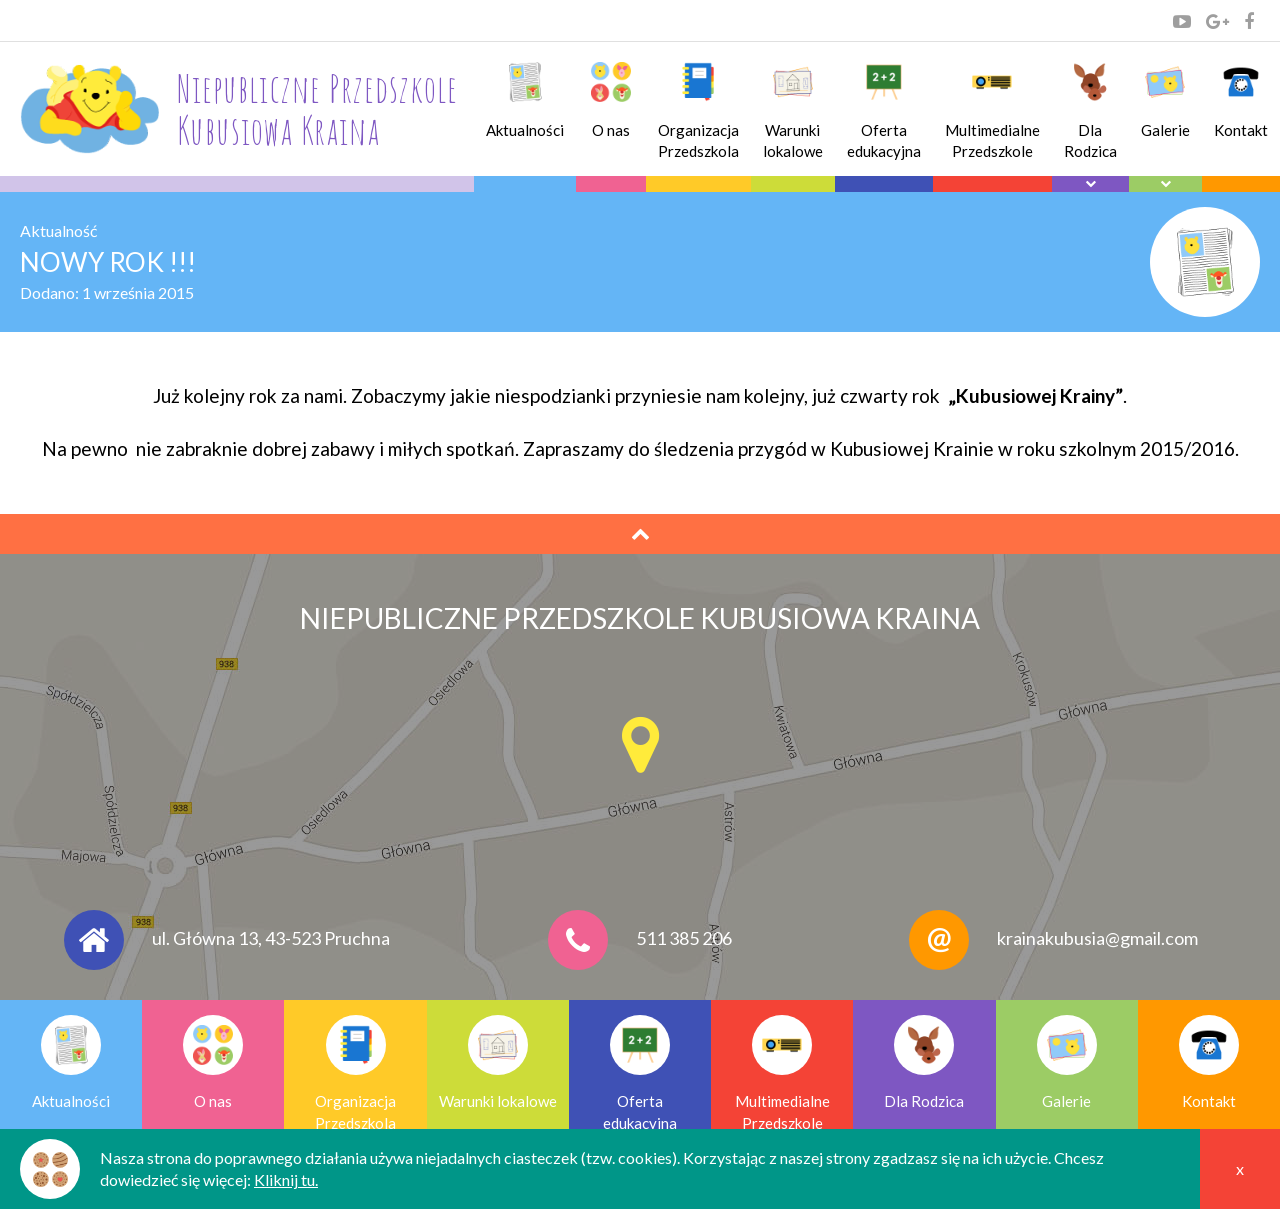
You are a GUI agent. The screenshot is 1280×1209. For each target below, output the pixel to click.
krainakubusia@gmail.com (1097, 938)
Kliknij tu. (286, 1179)
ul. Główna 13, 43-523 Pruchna (271, 938)
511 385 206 (684, 938)
